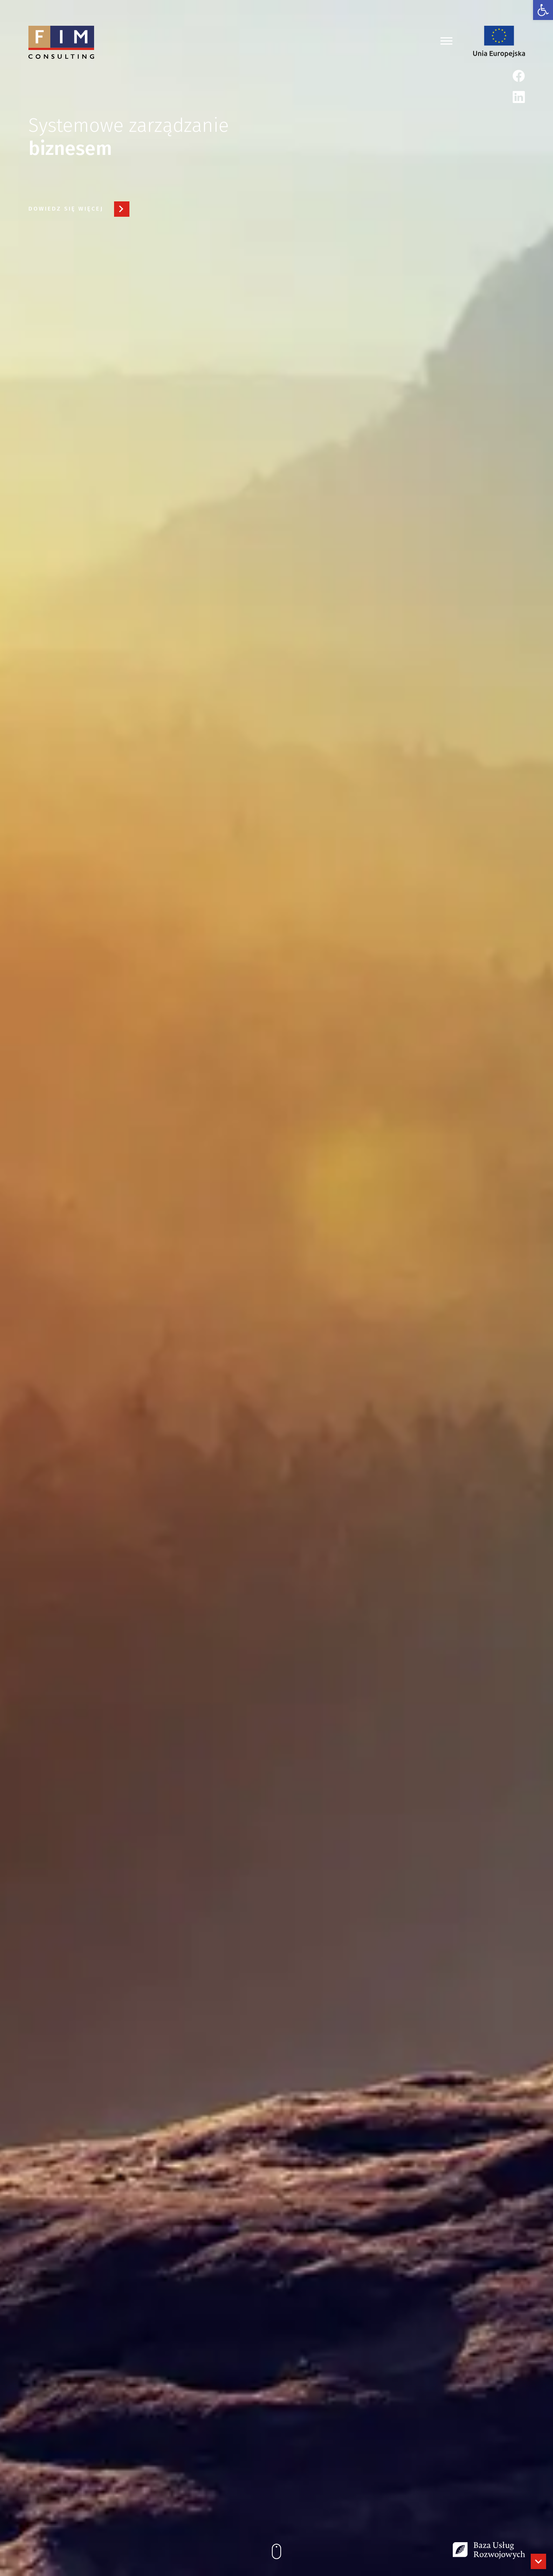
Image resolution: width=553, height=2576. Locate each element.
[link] (543, 10)
